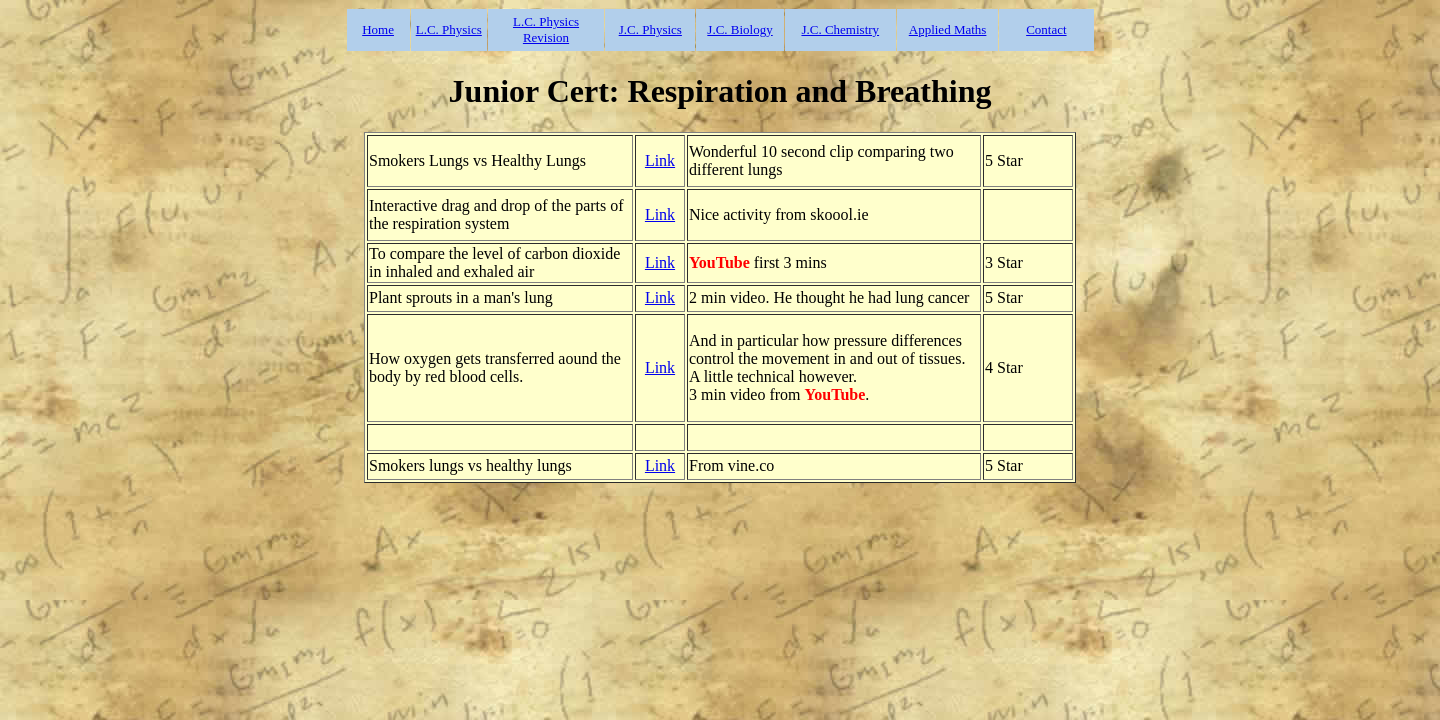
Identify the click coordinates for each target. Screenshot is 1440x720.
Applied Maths (948, 29)
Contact (1046, 29)
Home (378, 29)
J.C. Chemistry (840, 29)
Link (660, 160)
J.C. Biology (739, 29)
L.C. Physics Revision (546, 29)
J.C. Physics (650, 29)
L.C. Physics (449, 29)
